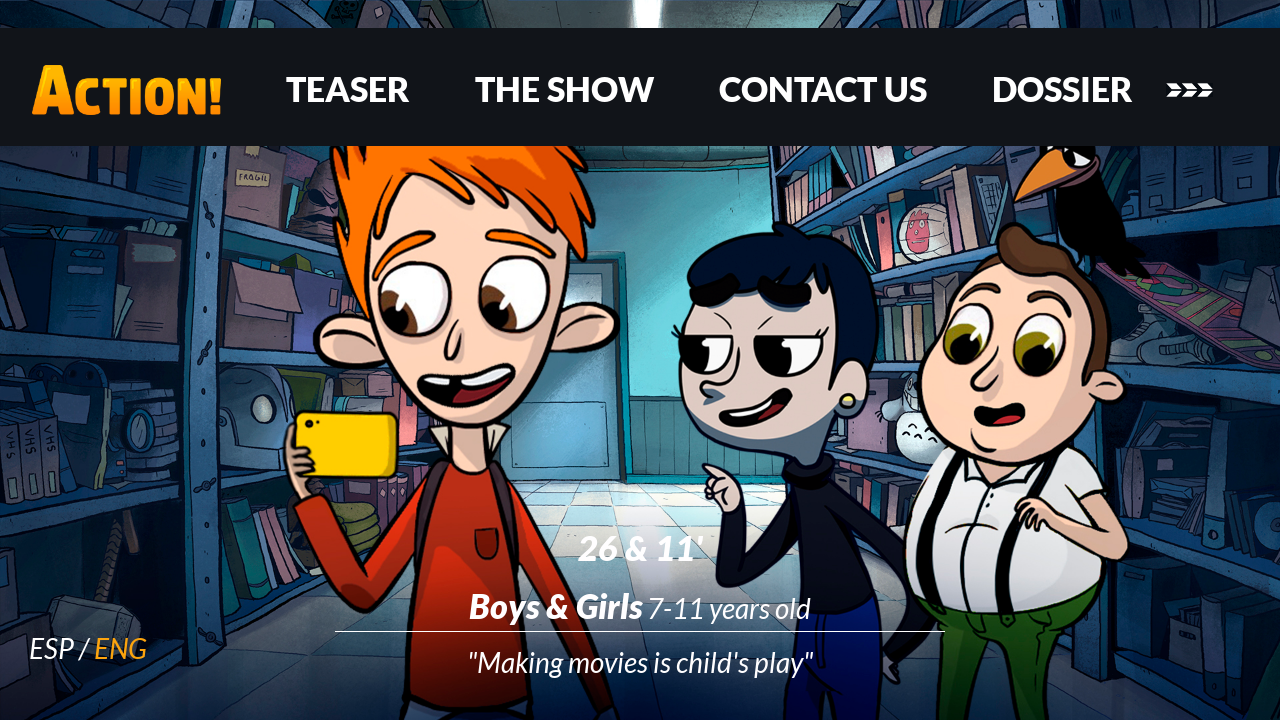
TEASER (348, 89)
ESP (51, 648)
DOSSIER (1062, 89)
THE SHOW (564, 89)
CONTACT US (823, 89)
